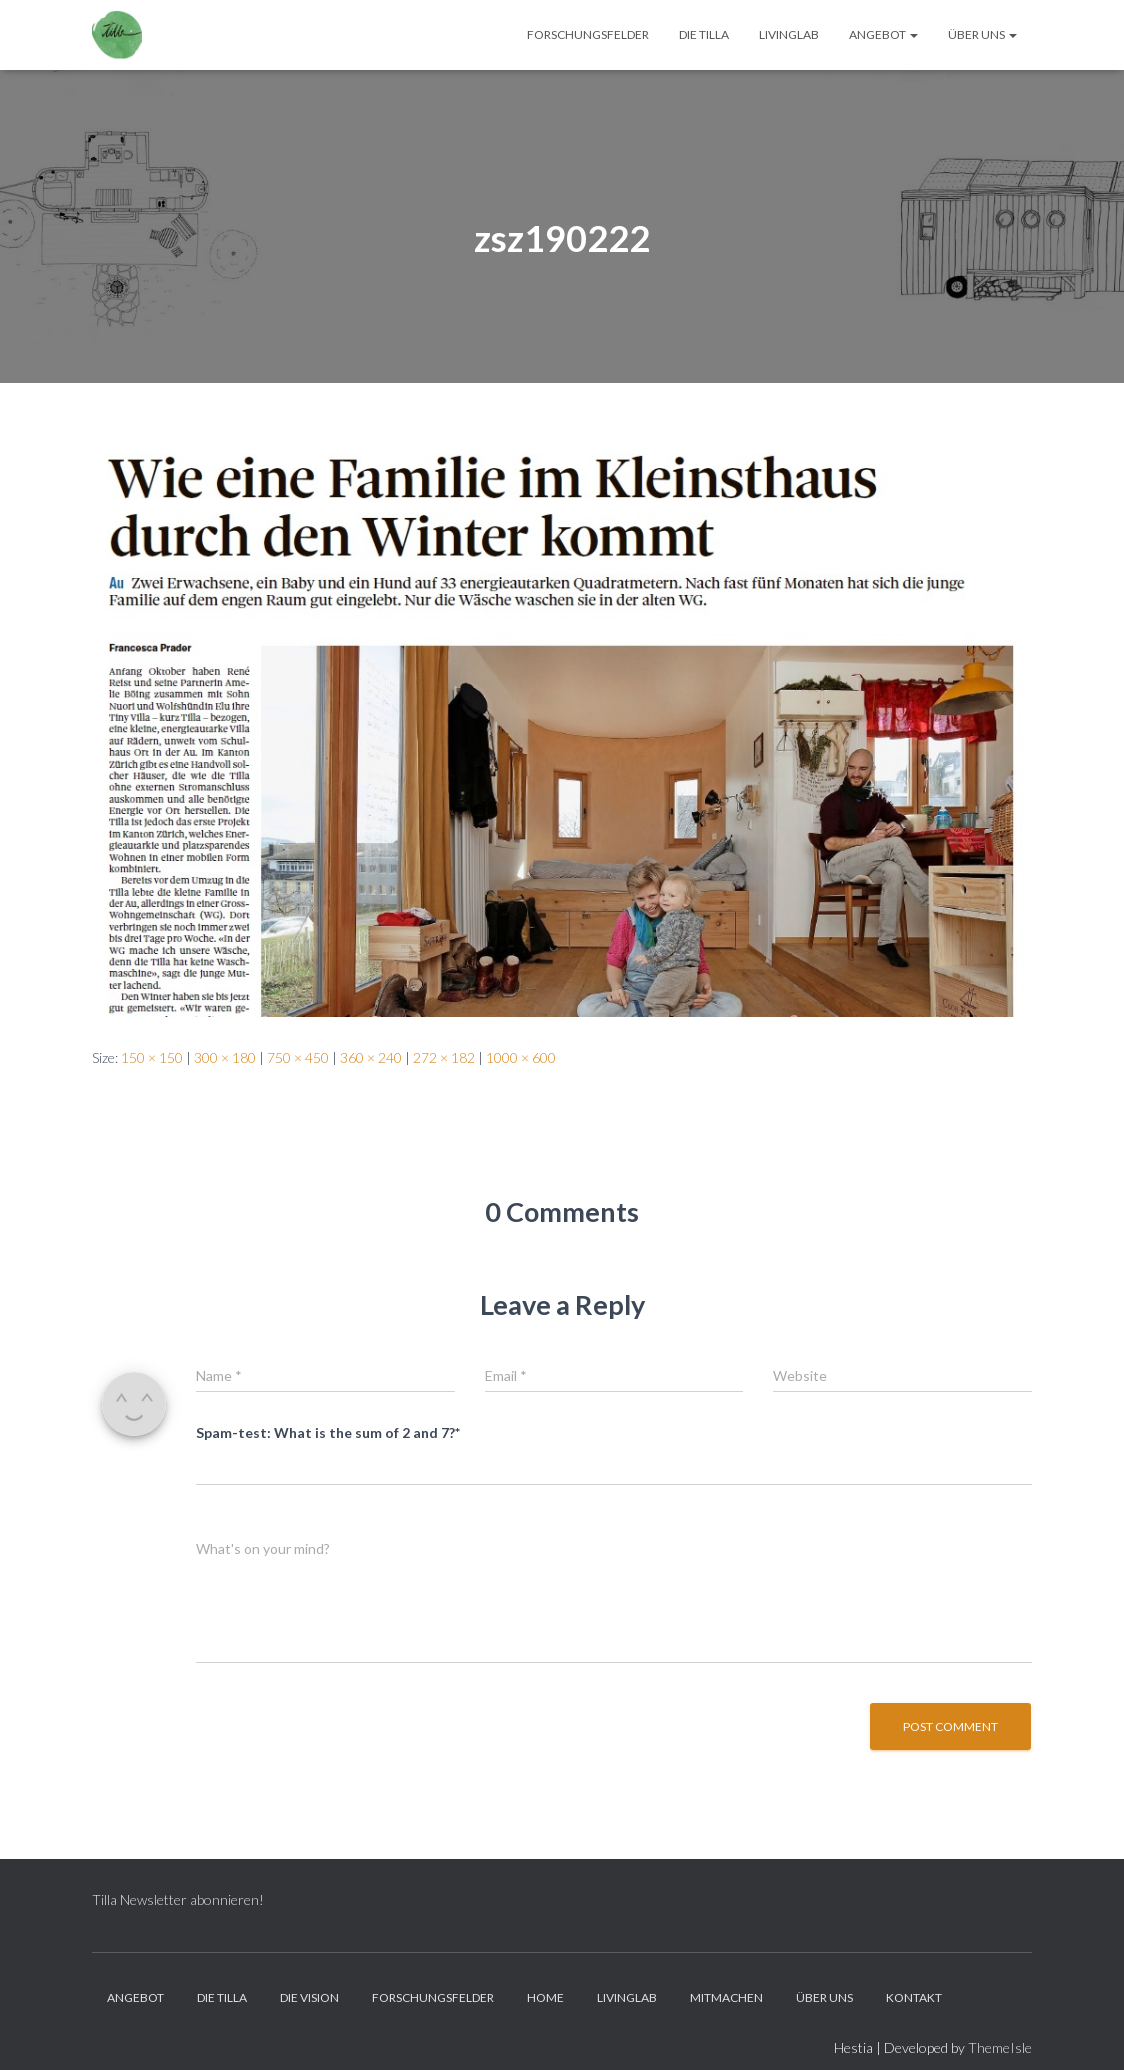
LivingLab (789, 34)
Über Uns (982, 34)
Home (545, 1997)
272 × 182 (444, 1057)
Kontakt (914, 1997)
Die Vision (309, 1997)
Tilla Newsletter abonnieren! (178, 1899)
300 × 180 (225, 1057)
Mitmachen (726, 1997)
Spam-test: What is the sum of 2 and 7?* (328, 1432)
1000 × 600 (521, 1057)
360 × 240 (371, 1057)
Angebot (883, 34)
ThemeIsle (1000, 2047)
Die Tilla (704, 34)
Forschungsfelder (588, 34)
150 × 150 (152, 1057)
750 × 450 (298, 1057)
